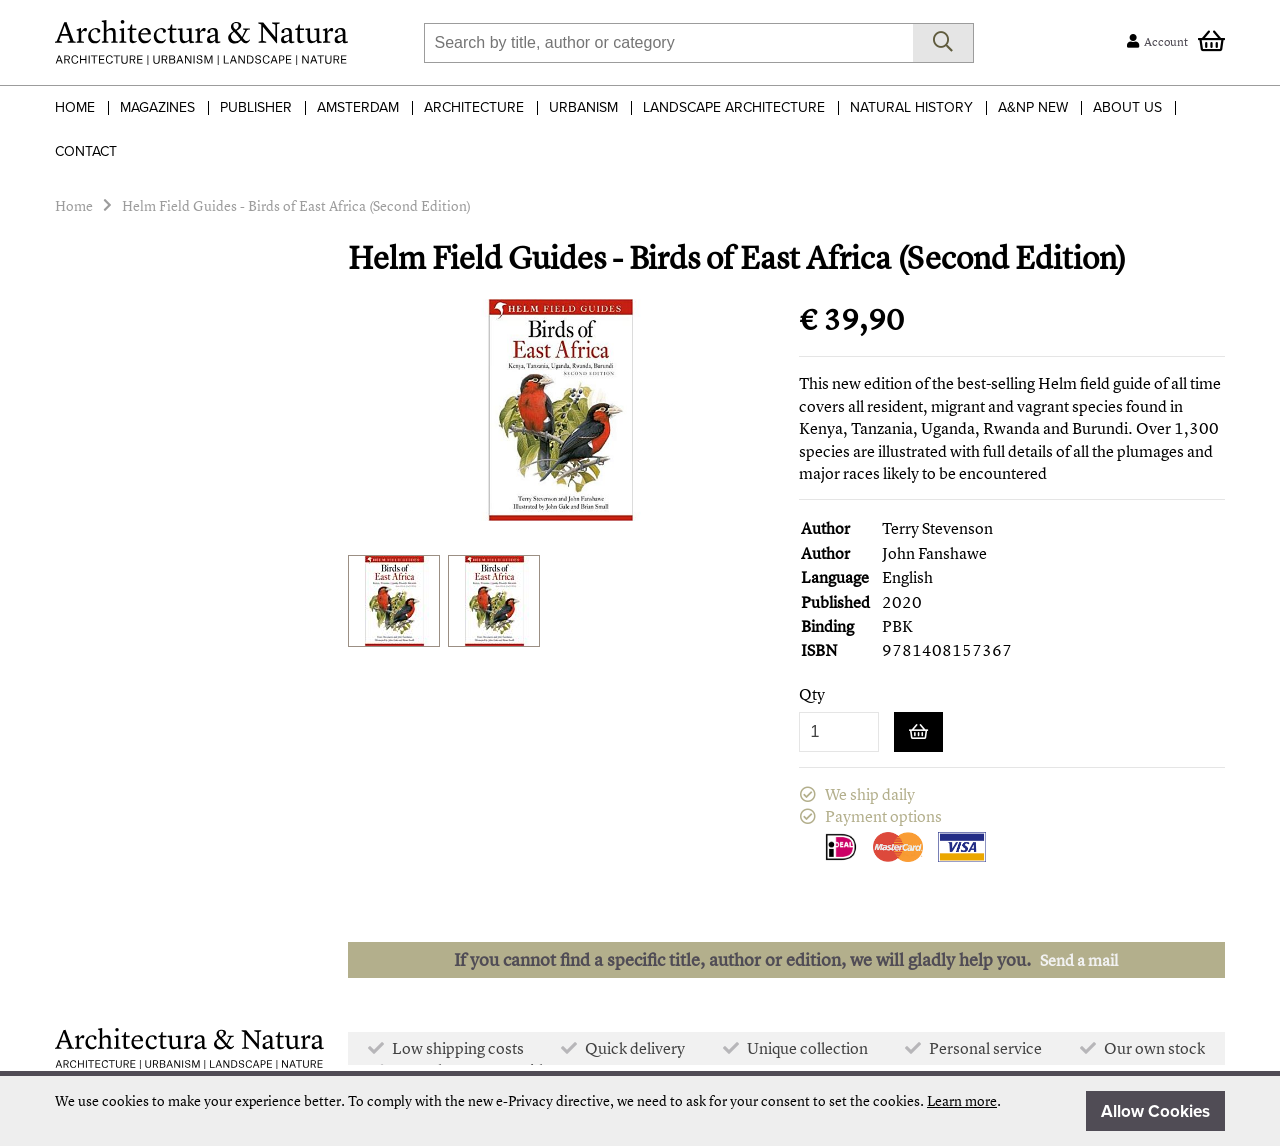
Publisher (256, 107)
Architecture (474, 107)
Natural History (911, 107)
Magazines (157, 107)
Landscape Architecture (734, 107)
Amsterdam (358, 107)
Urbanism (583, 107)
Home (75, 107)
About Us (1127, 107)
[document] (640, 1111)
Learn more (962, 1100)
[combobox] (668, 43)
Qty (812, 694)
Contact (86, 151)
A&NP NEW (1033, 107)
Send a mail (1079, 960)
